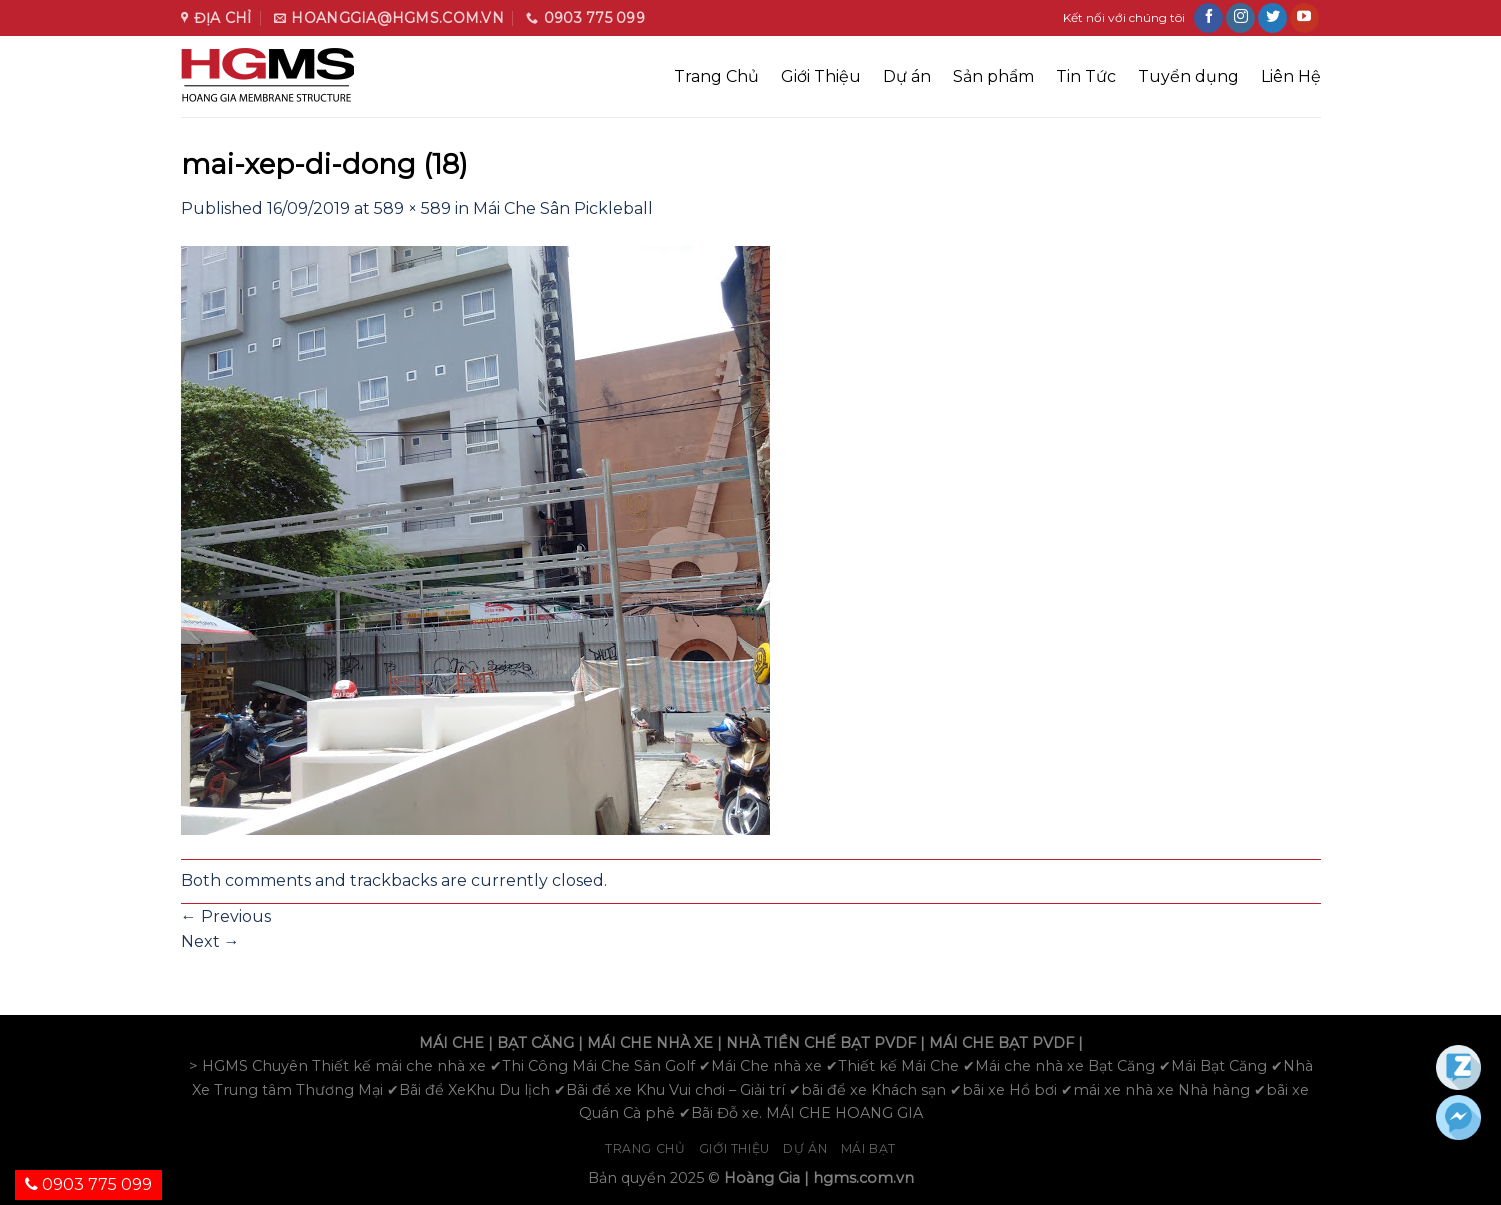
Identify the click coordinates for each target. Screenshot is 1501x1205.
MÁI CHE (451, 1043)
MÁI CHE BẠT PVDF (1001, 1043)
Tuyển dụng (1188, 76)
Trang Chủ (716, 76)
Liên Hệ (1291, 76)
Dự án (907, 76)
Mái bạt (868, 1148)
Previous (226, 916)
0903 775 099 (88, 1184)
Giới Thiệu (821, 76)
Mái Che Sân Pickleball (563, 208)
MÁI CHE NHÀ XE (650, 1043)
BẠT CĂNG (535, 1043)
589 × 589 (412, 208)
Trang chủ (645, 1148)
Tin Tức (1086, 76)
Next (210, 941)
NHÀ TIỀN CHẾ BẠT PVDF (821, 1043)
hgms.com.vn (863, 1178)
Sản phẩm (993, 76)
